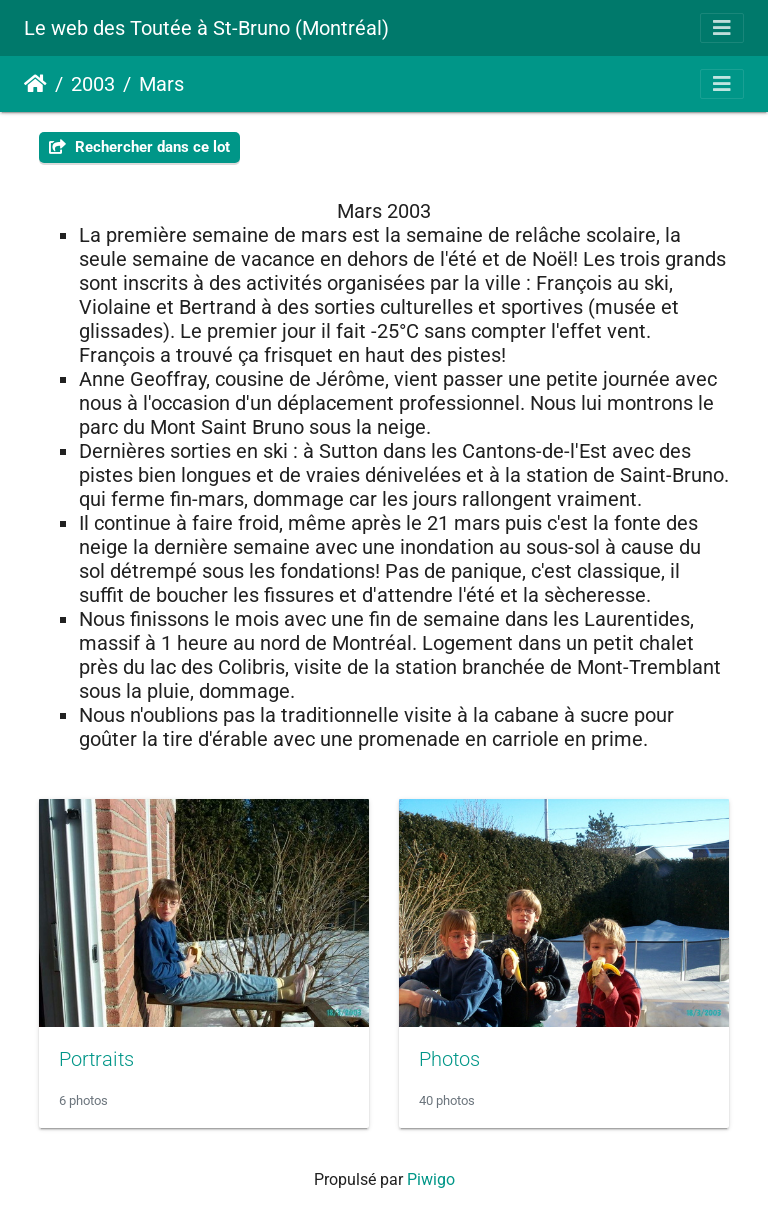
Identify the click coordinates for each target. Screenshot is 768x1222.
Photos (449, 1059)
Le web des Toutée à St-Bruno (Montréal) (206, 28)
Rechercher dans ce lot (139, 147)
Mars (161, 84)
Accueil (35, 84)
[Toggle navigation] (722, 28)
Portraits (96, 1059)
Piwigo (431, 1179)
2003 (93, 84)
